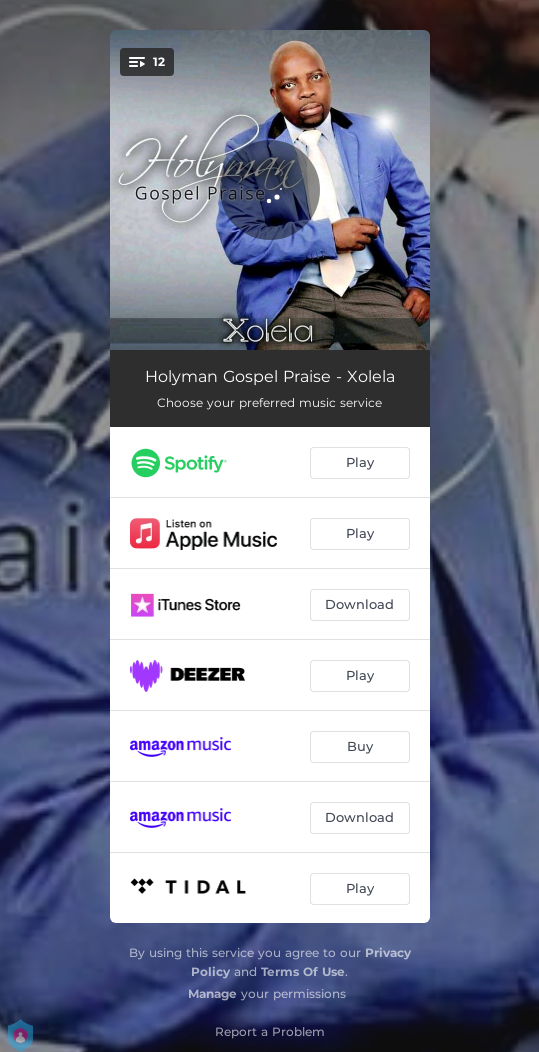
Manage (212, 993)
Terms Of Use (303, 971)
